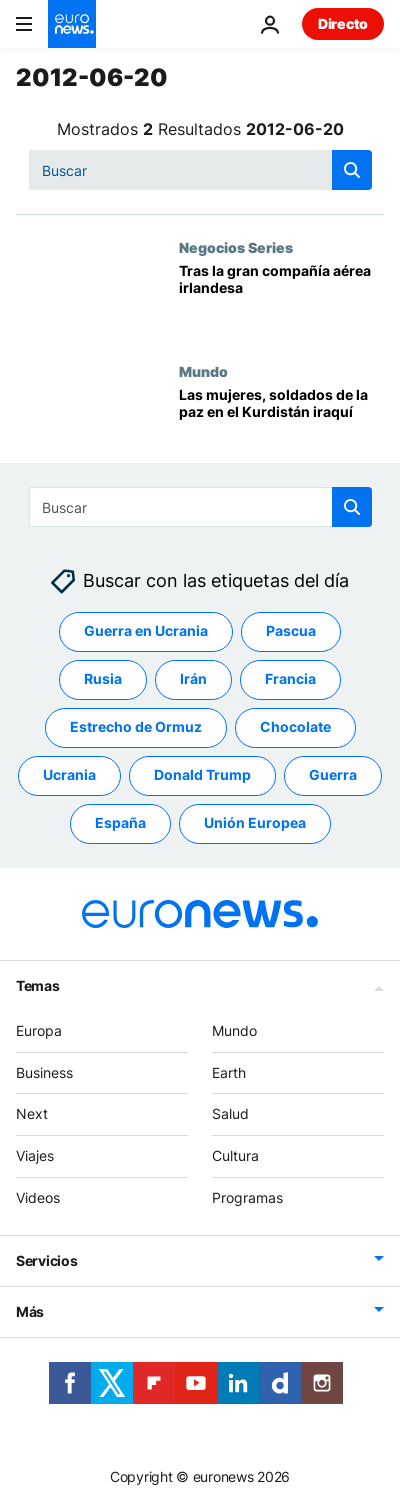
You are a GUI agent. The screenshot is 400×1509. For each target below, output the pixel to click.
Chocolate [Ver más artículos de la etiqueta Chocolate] (295, 726)
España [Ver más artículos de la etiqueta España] (120, 822)
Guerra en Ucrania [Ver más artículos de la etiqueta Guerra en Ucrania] (146, 630)
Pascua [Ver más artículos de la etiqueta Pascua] (291, 630)
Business (44, 1071)
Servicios (46, 1259)
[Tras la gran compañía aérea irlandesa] (281, 301)
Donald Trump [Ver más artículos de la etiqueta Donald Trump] (202, 774)
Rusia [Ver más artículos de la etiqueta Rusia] (103, 678)
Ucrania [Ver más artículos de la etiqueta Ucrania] (69, 774)
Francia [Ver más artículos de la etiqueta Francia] (290, 678)
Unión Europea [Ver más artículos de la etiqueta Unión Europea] (255, 822)
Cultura (235, 1155)
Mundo (203, 371)
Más (30, 1310)
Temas (38, 985)
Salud (230, 1113)
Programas (247, 1197)
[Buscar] (200, 170)
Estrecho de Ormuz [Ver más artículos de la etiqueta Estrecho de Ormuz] (136, 726)
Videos (38, 1197)
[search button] (352, 170)
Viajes (35, 1155)
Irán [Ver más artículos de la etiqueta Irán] (193, 678)
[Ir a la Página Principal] (72, 24)
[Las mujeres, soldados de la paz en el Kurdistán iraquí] (281, 425)
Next (32, 1113)
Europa (39, 1030)
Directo (343, 23)
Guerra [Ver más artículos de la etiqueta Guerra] (333, 774)
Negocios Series (236, 247)
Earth (229, 1071)
